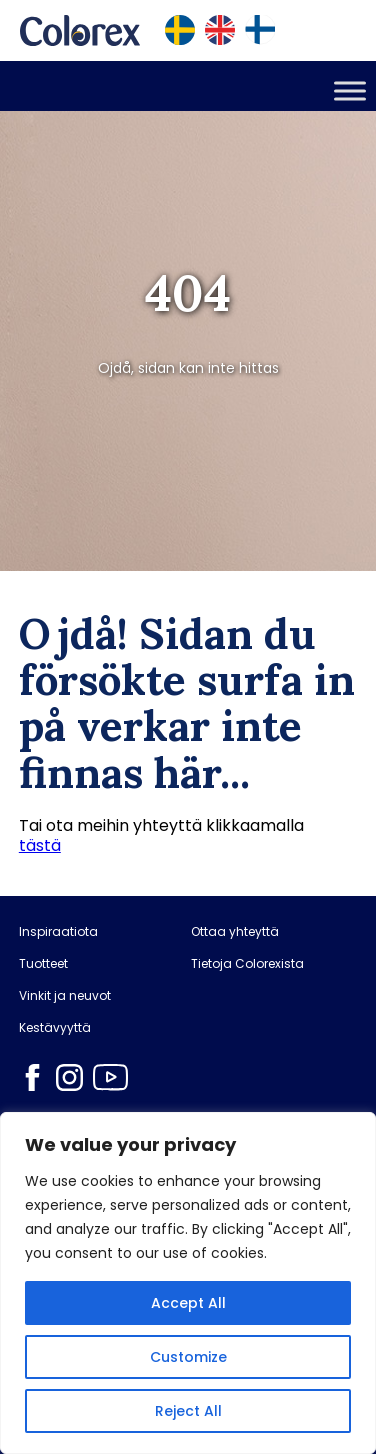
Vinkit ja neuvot (65, 996)
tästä (40, 845)
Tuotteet (43, 964)
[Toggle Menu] (350, 90)
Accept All (188, 1303)
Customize (188, 1357)
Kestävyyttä (55, 1028)
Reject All (188, 1411)
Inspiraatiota (58, 932)
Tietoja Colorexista (247, 964)
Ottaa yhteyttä (235, 932)
